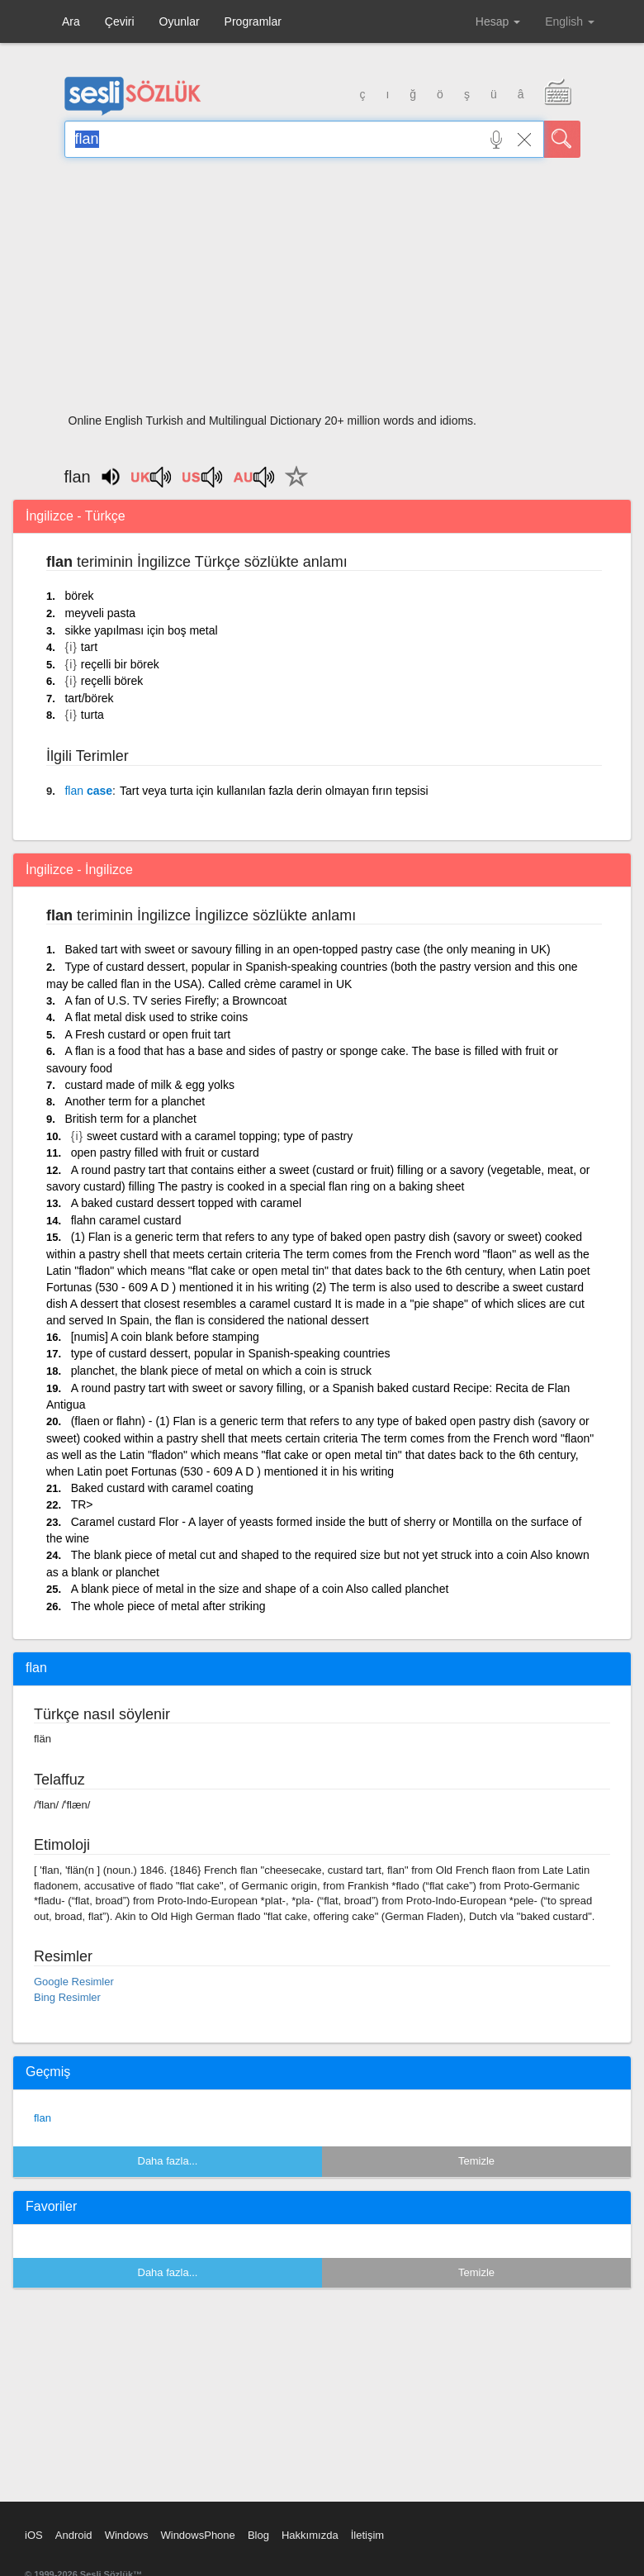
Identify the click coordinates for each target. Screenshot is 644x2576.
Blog (258, 2535)
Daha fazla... (168, 2161)
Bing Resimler (67, 1997)
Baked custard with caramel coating (162, 1488)
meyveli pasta (99, 613)
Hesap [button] (498, 21)
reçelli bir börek (120, 664)
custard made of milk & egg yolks (149, 1084)
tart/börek (88, 698)
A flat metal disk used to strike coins (156, 1017)
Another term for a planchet (134, 1101)
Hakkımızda (310, 2535)
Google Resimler (74, 1981)
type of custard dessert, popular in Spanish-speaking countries (231, 1353)
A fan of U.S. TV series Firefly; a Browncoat (175, 1000)
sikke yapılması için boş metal (140, 630)
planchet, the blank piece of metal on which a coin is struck (221, 1370)
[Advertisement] (322, 290)
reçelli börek (112, 680)
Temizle (476, 2161)
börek (78, 595)
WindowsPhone (197, 2535)
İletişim (367, 2535)
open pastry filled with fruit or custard (165, 1152)
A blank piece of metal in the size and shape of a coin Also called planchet (260, 1588)
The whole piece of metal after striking (168, 1606)
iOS (34, 2535)
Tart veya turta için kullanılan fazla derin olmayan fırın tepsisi (274, 790)
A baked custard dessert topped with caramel (186, 1203)
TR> (82, 1504)
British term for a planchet (130, 1118)
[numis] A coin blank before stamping (165, 1336)
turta (92, 714)
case (88, 790)
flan (42, 2118)
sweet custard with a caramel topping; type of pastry (220, 1136)
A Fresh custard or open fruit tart (147, 1034)
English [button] (569, 21)
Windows (127, 2535)
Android (73, 2535)
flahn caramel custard (126, 1220)
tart (89, 647)
